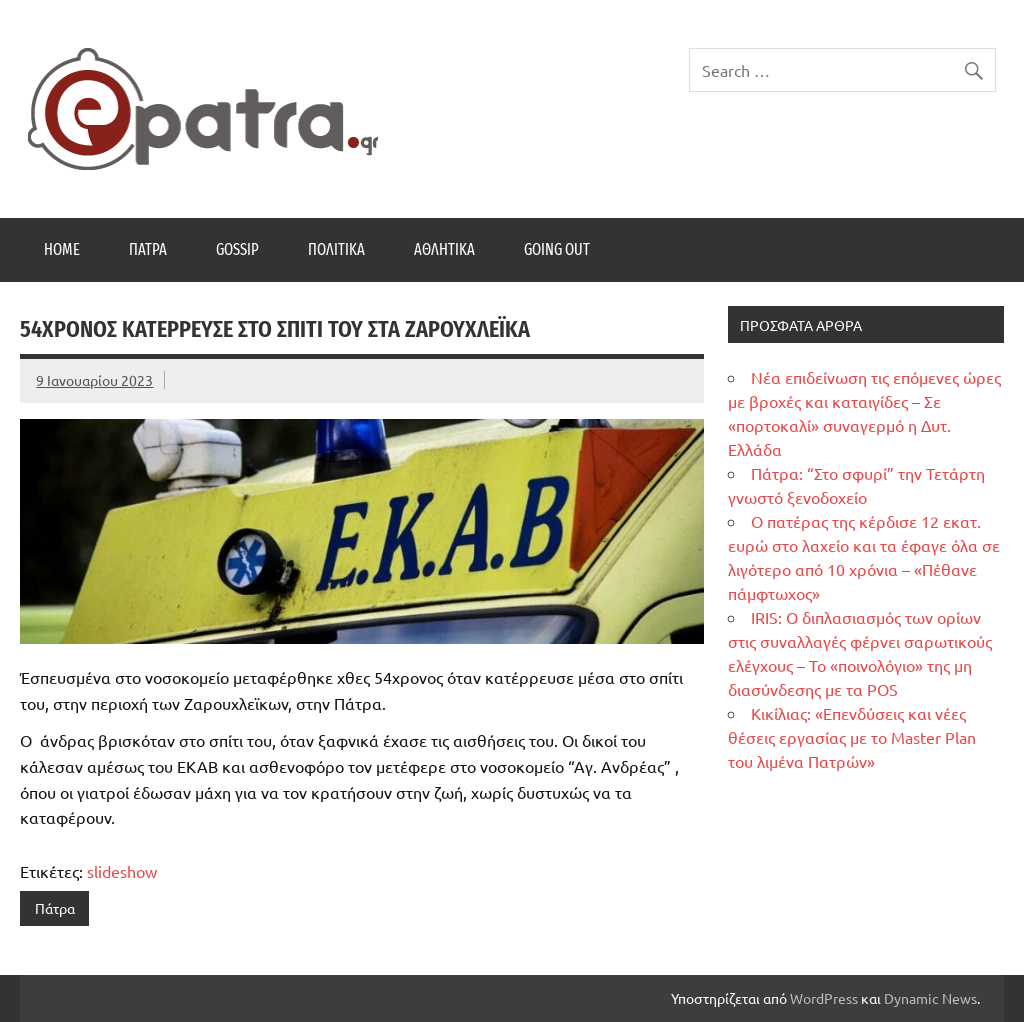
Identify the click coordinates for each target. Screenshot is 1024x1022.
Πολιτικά (336, 249)
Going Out (557, 249)
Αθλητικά (444, 249)
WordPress (824, 998)
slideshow (122, 871)
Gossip (237, 249)
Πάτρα (148, 249)
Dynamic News (930, 998)
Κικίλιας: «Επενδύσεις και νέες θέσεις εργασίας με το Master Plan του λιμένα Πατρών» (852, 737)
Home (62, 249)
